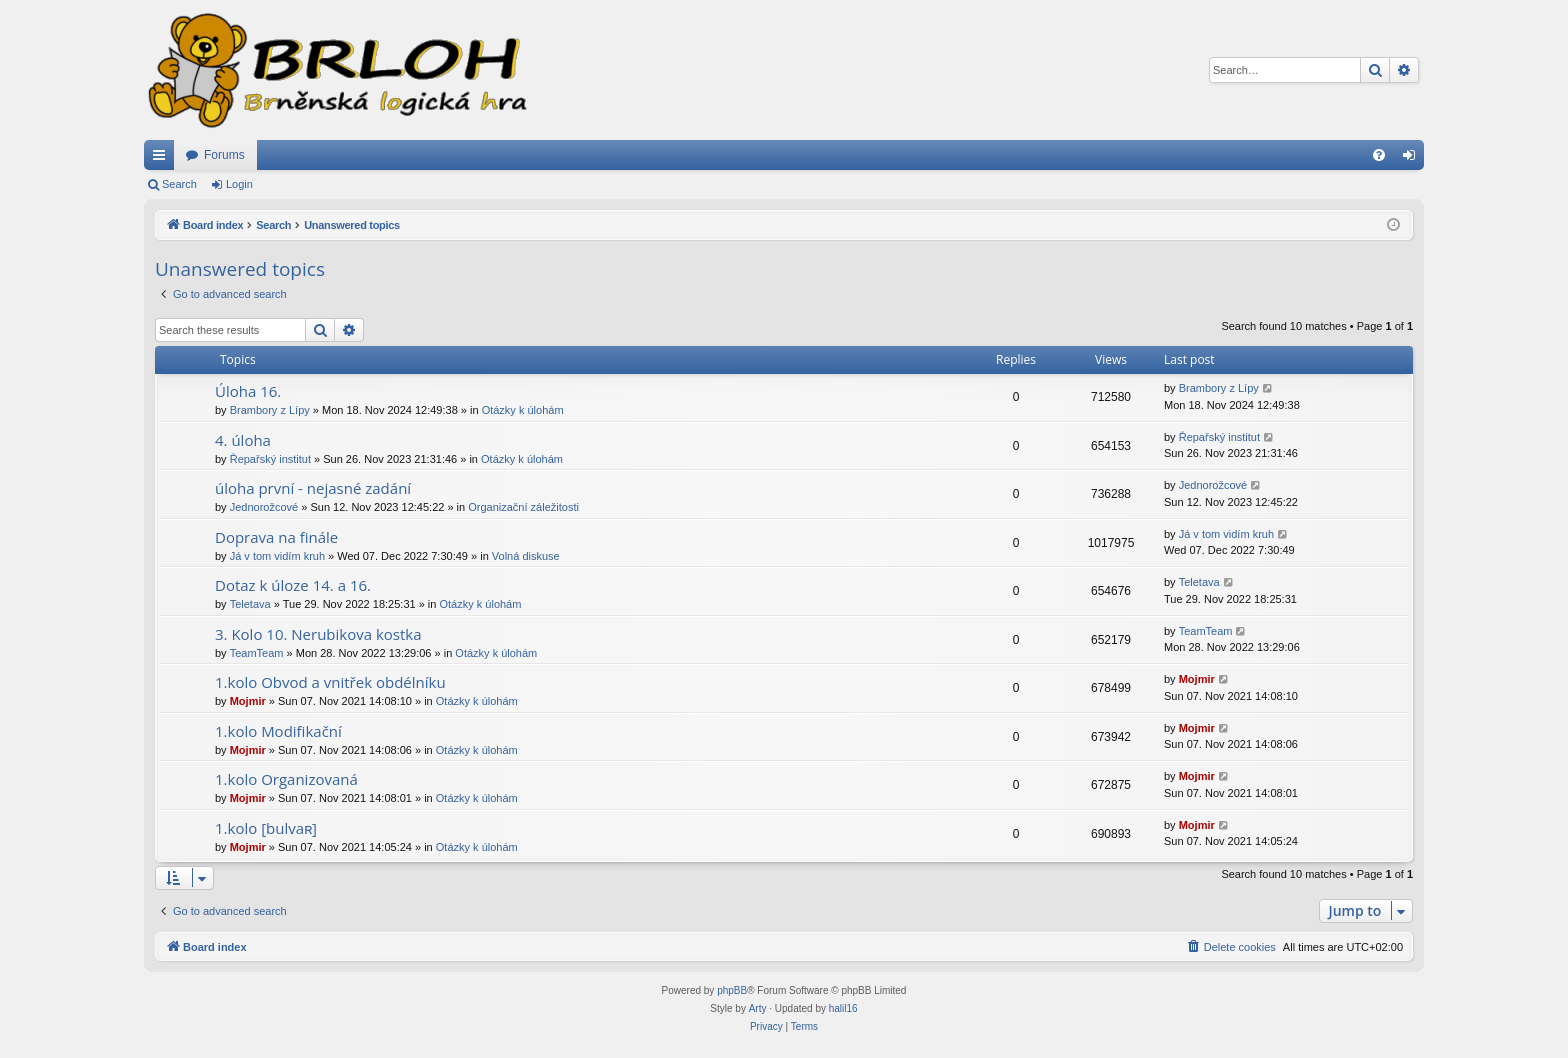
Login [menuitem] (1413, 159)
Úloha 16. (248, 391)
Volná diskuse (526, 556)
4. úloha (243, 440)
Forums (224, 155)
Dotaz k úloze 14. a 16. (293, 585)
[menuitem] (1379, 155)
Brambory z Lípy (270, 410)
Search (179, 184)
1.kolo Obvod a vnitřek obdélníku (330, 682)
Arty (758, 1008)
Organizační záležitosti (523, 507)
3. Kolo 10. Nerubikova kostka (318, 634)
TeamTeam (257, 653)
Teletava (250, 604)
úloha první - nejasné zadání (313, 488)
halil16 (843, 1008)
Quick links (163, 159)
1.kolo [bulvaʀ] (266, 828)
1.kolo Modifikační (278, 731)
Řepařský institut (270, 459)
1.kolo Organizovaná (286, 779)
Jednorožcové (264, 507)
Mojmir (248, 701)
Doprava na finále (276, 537)
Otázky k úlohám (523, 410)
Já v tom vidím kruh (277, 556)
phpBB (732, 990)
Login (239, 184)
